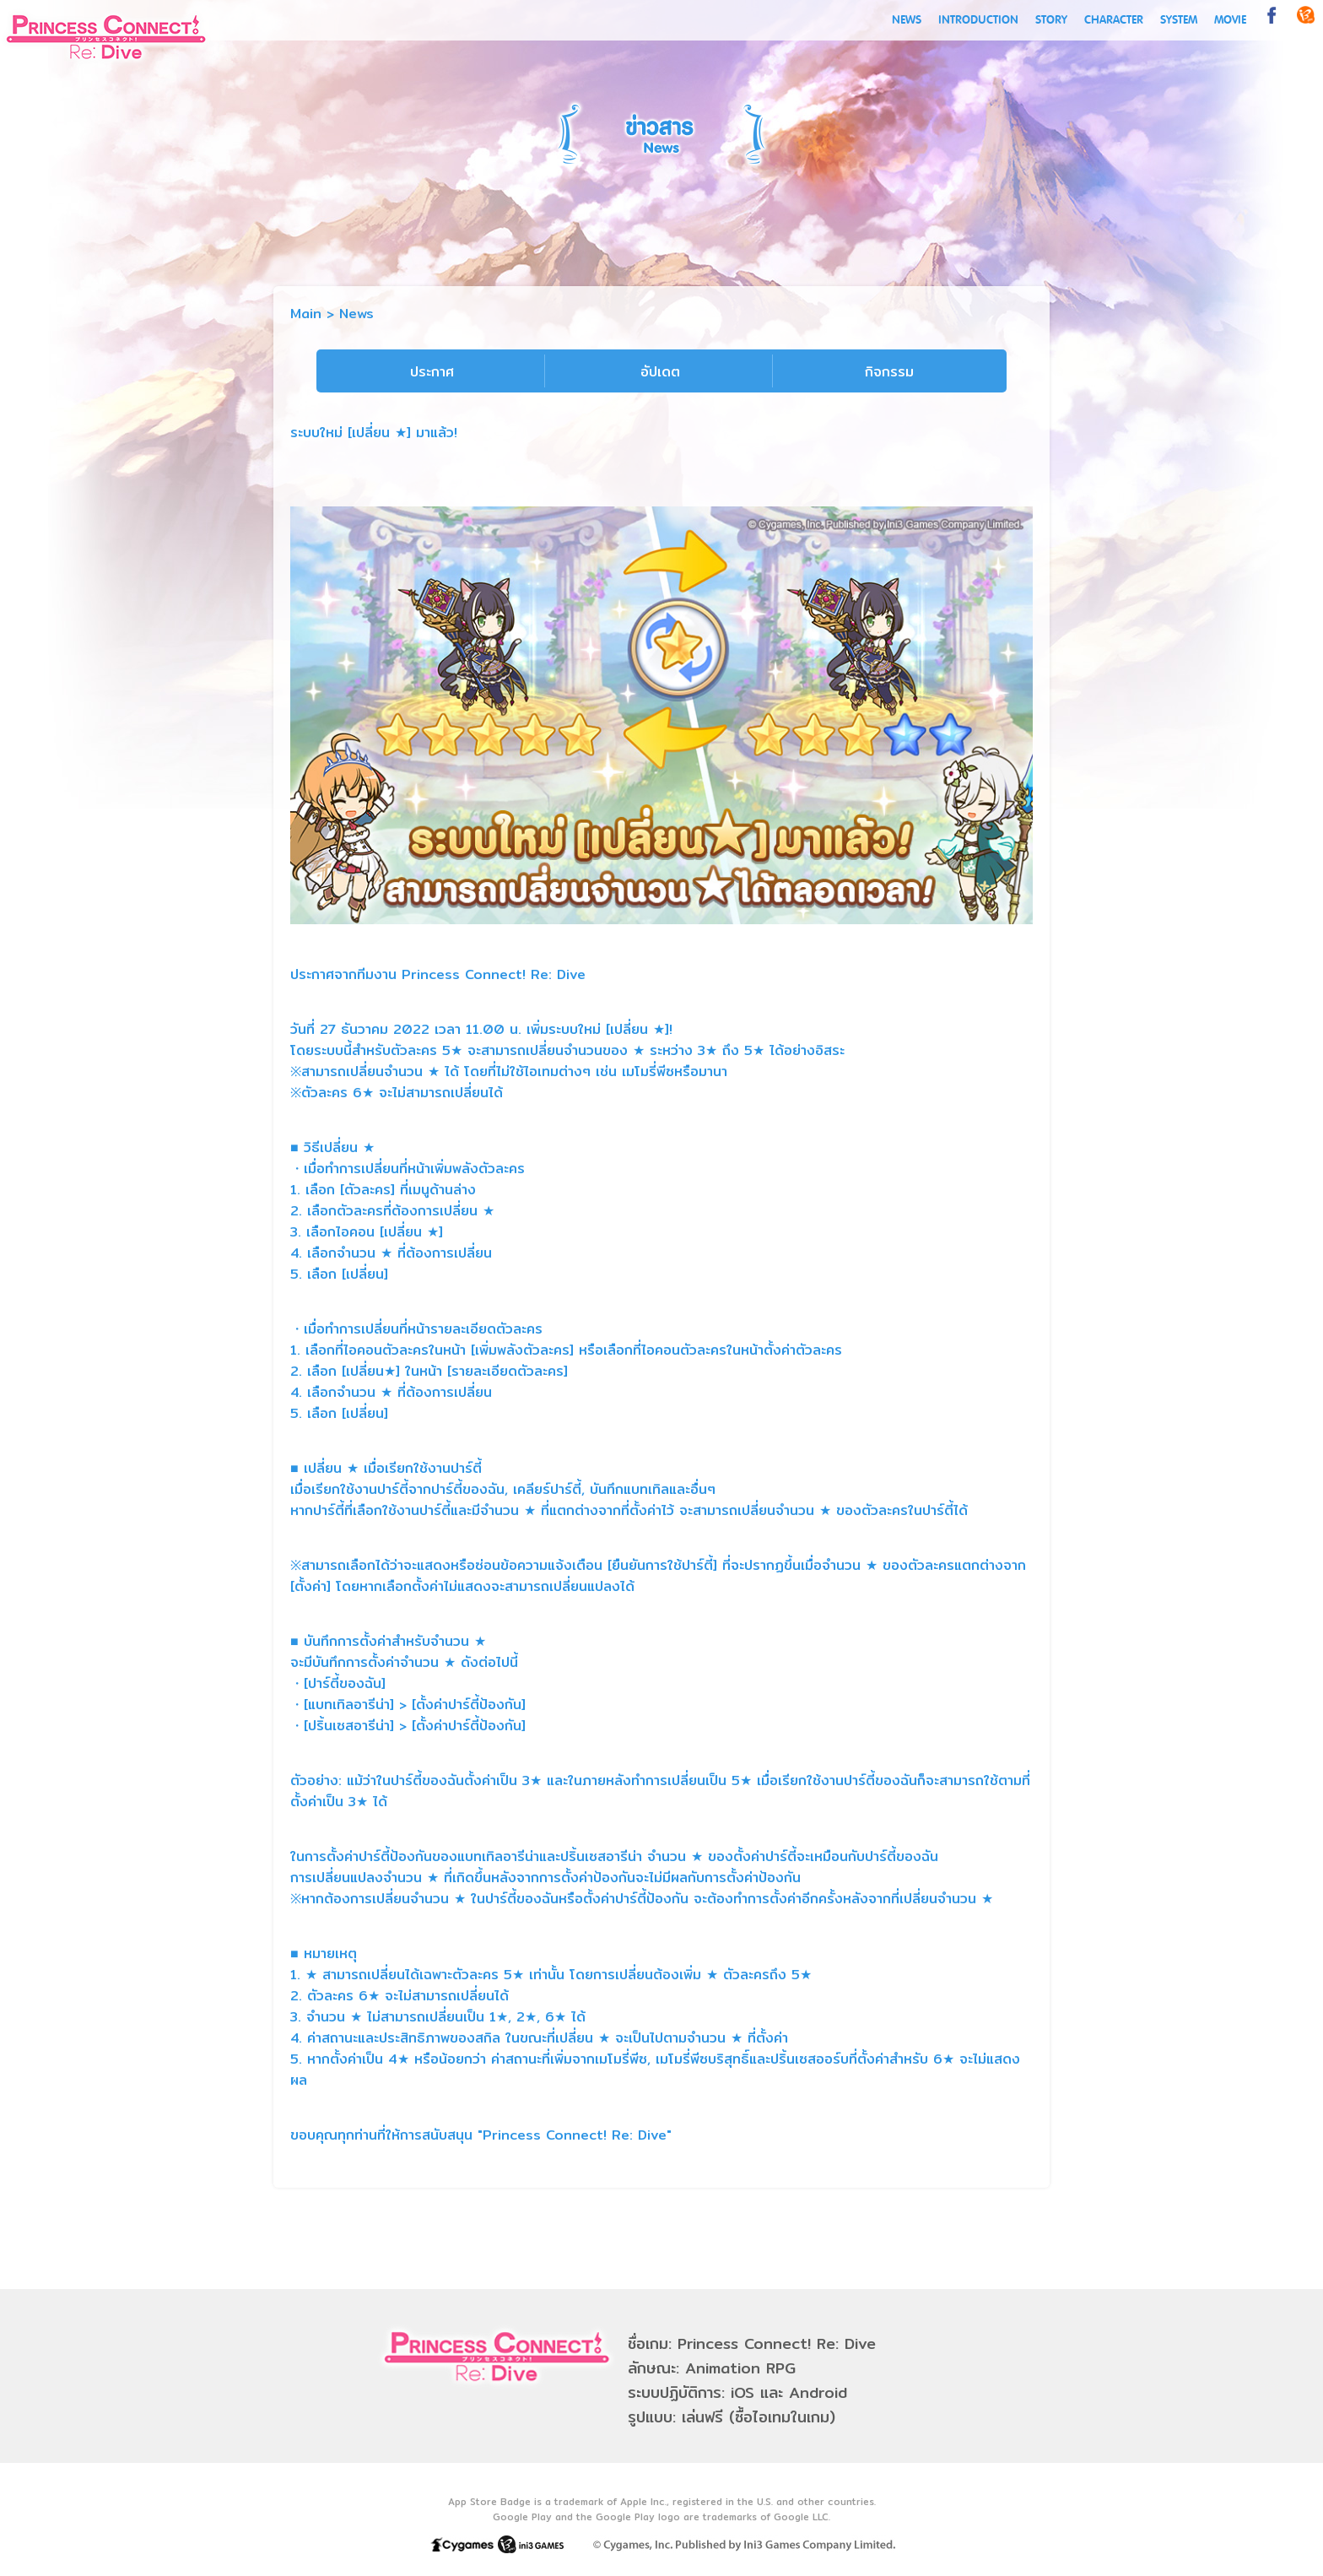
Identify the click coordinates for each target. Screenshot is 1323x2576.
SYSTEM (1178, 20)
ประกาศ (432, 371)
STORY (1051, 20)
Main (305, 313)
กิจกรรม (889, 371)
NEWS (906, 20)
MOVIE (1230, 20)
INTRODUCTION (978, 20)
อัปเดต (660, 371)
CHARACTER (1113, 20)
